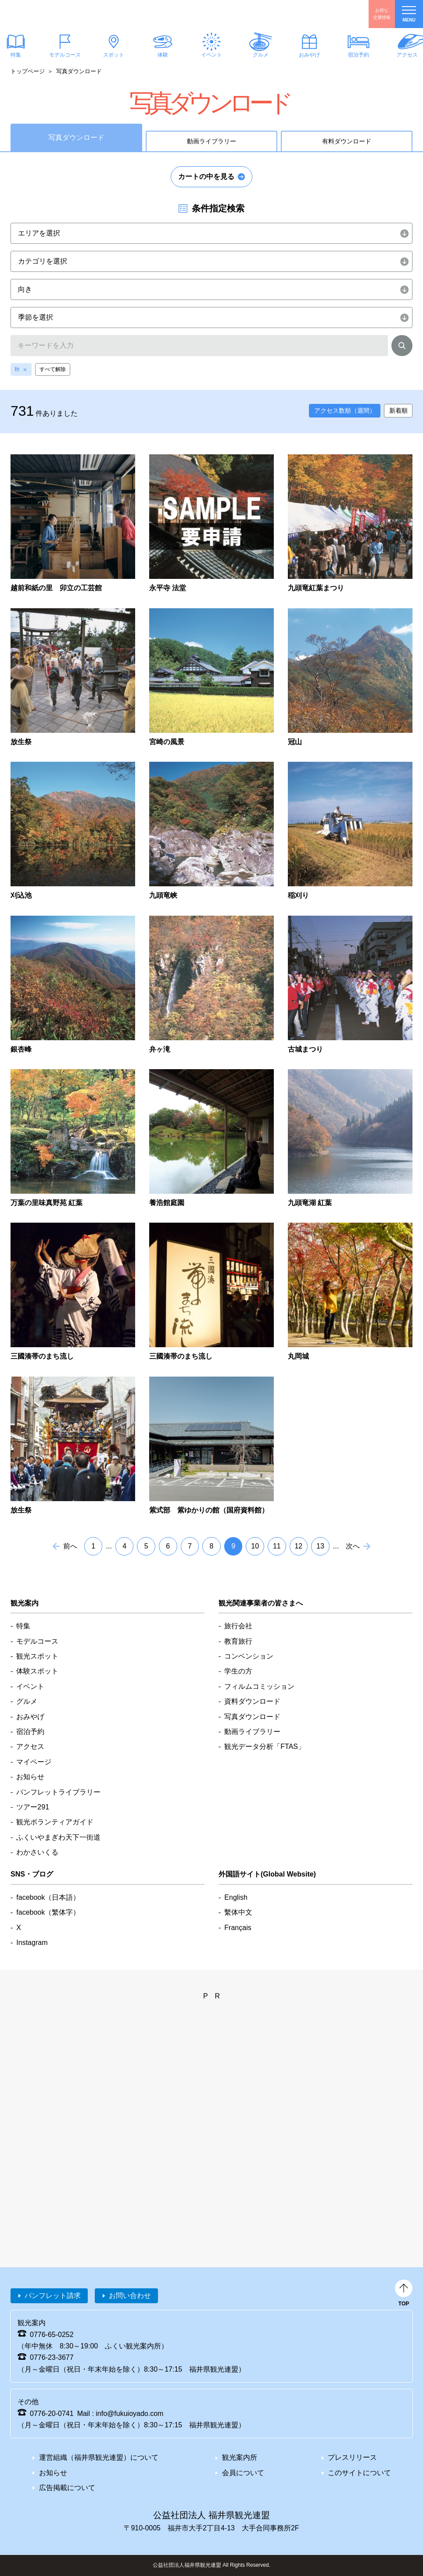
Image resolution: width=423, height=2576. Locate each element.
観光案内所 (239, 2457)
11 (277, 1546)
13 (320, 1546)
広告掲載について (67, 2487)
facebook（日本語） (48, 1897)
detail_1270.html (350, 678)
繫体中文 (238, 1912)
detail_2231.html (73, 985)
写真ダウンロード (252, 1716)
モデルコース (64, 55)
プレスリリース (352, 2457)
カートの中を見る (206, 176)
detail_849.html (211, 678)
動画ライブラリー (211, 141)
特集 (23, 1626)
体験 (162, 55)
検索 (401, 347)
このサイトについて (359, 2472)
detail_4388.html (211, 1139)
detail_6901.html (73, 524)
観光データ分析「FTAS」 (264, 1746)
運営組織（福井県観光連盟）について (98, 2457)
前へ (70, 1546)
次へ (353, 1546)
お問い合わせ (130, 2295)
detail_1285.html (73, 831)
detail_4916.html (211, 1292)
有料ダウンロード (346, 141)
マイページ (33, 1762)
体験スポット (37, 1671)
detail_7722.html (211, 1446)
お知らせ (30, 1776)
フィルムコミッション (259, 1686)
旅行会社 (238, 1626)
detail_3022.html (73, 1139)
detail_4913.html (73, 1292)
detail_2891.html (350, 985)
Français (237, 1927)
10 (255, 1546)
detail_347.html (73, 678)
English (235, 1897)
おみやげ (309, 55)
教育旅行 (238, 1641)
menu (409, 14)
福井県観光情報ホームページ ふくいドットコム (59, 14)
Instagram (31, 1942)
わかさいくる (37, 1852)
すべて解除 (52, 369)
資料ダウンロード (252, 1701)
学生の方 (238, 1671)
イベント (211, 55)
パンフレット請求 (53, 2295)
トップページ (28, 71)
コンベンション (248, 1656)
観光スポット (37, 1656)
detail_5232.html (73, 1446)
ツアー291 (32, 1807)
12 (298, 1546)
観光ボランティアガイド (54, 1822)
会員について (243, 2472)
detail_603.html (211, 524)
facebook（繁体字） (48, 1912)
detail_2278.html (211, 985)
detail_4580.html (350, 1139)
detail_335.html (350, 524)
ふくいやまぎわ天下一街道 (58, 1837)
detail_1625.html (350, 831)
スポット (113, 55)
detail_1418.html (211, 831)
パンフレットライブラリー (58, 1792)
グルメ (260, 55)
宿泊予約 (358, 55)
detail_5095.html (350, 1292)
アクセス (30, 1746)
